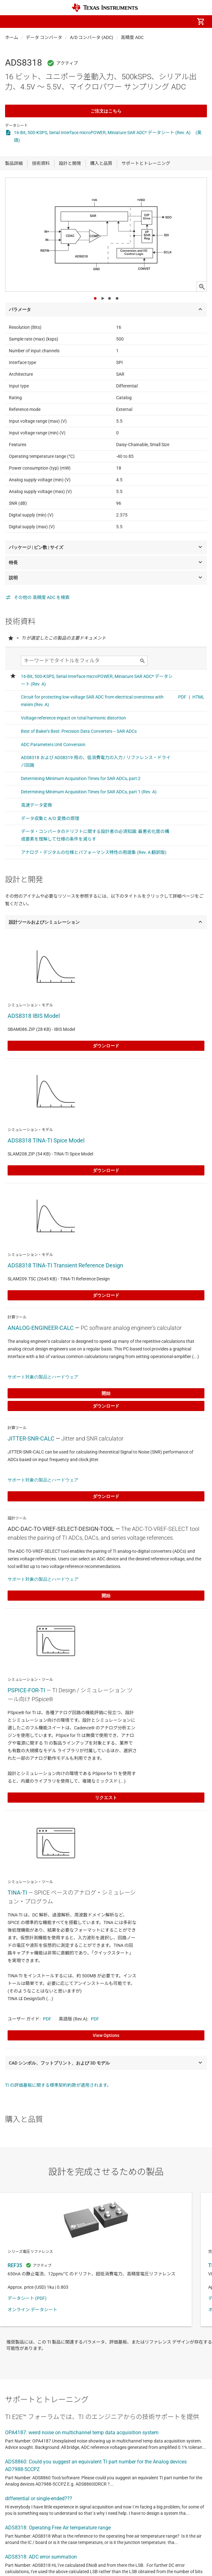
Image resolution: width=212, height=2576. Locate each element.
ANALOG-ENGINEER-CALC (41, 1327)
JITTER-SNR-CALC (31, 1438)
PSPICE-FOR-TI (26, 1690)
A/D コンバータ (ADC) (91, 37)
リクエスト (106, 1797)
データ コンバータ (44, 37)
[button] (11, 21)
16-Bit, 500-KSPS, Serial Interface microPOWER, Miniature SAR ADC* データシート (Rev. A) (102, 132)
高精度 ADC (132, 37)
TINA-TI (17, 1892)
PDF (47, 2018)
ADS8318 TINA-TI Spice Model (46, 1140)
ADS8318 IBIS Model (34, 1015)
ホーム (11, 37)
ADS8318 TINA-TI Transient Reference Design (65, 1265)
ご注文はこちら (106, 111)
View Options (106, 2035)
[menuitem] (147, 21)
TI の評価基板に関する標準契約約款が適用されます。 (58, 2085)
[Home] (105, 7)
